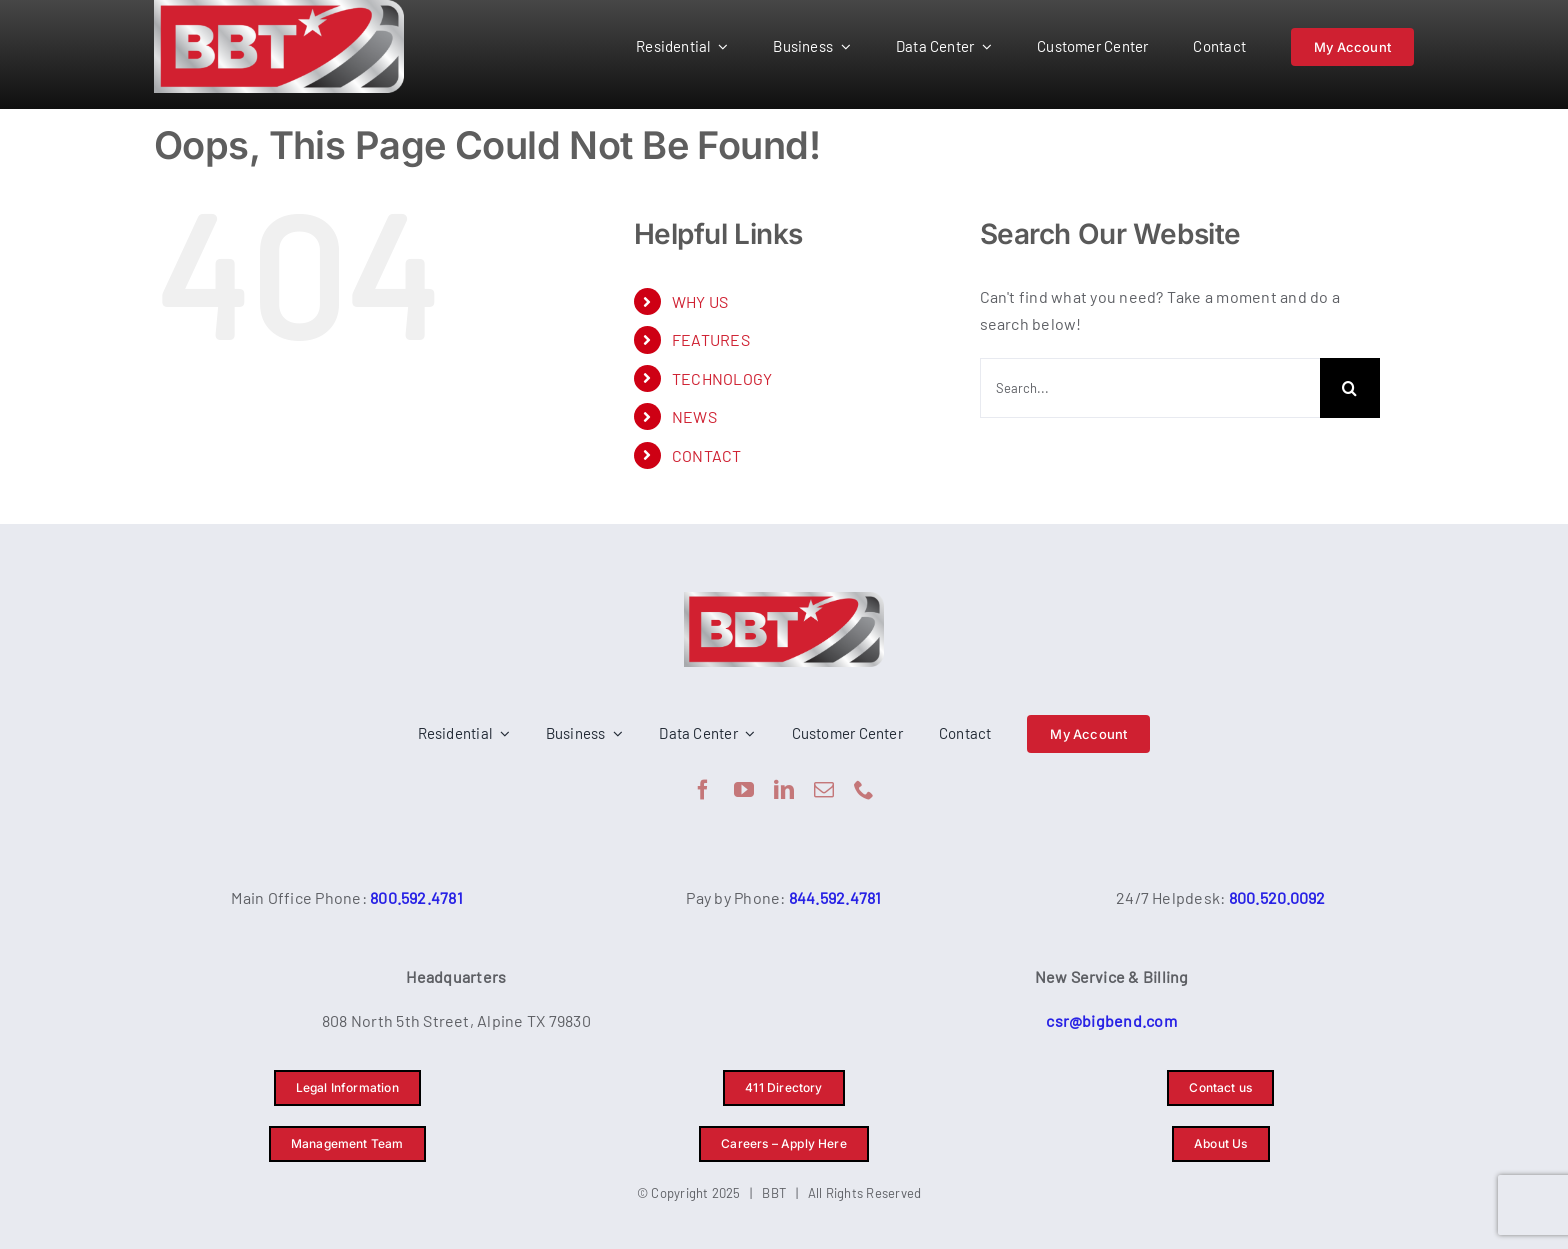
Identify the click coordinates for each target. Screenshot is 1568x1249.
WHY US (700, 301)
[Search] (1350, 388)
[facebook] (703, 790)
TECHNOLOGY (722, 378)
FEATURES (711, 339)
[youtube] (744, 790)
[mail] (824, 790)
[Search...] (1150, 388)
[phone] (864, 790)
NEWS (694, 416)
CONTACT (707, 455)
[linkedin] (784, 790)
